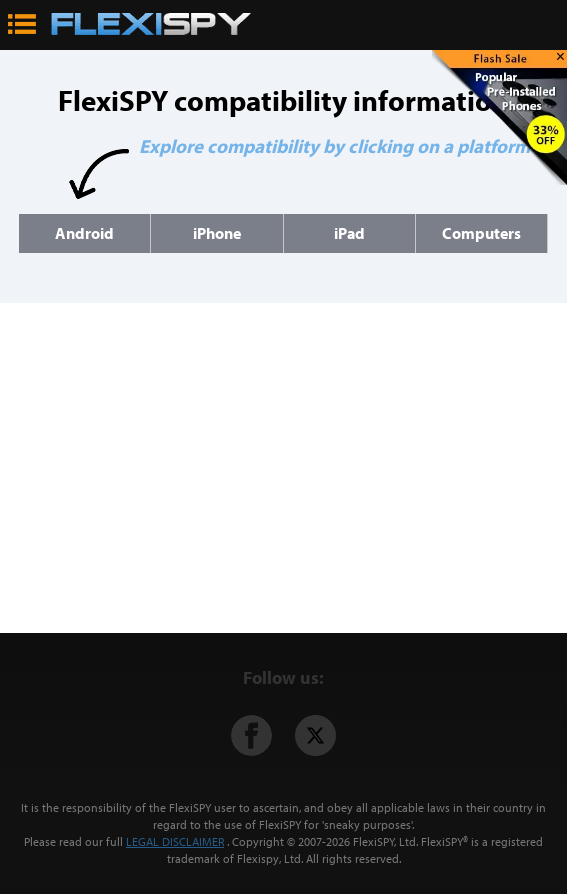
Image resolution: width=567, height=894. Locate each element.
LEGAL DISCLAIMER (175, 841)
